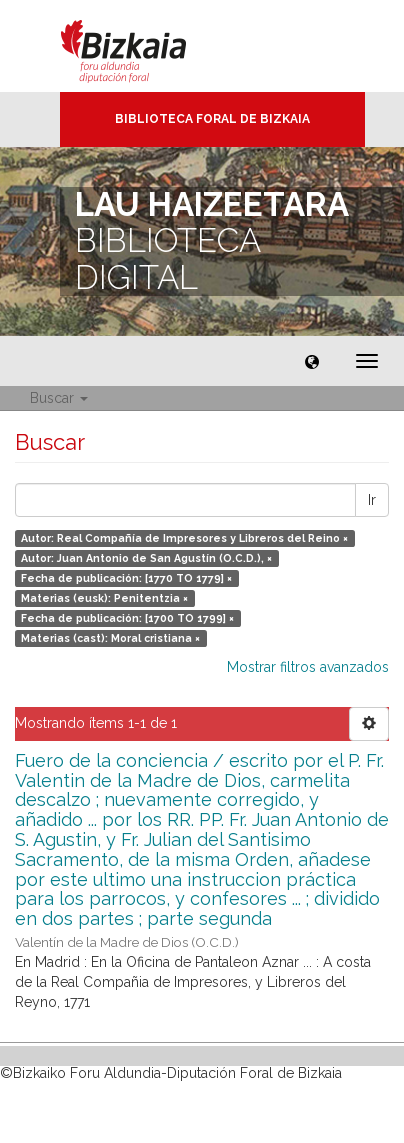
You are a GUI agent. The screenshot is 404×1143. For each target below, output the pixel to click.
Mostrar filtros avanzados (308, 667)
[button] (312, 361)
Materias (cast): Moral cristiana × (110, 638)
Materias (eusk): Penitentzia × (104, 598)
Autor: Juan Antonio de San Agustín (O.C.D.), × (146, 558)
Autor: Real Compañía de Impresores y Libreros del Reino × (184, 538)
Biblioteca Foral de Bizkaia (212, 119)
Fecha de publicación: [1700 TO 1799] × (127, 618)
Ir (372, 500)
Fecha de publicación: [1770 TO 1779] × (126, 578)
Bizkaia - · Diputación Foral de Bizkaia (144, 46)
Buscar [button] (59, 398)
